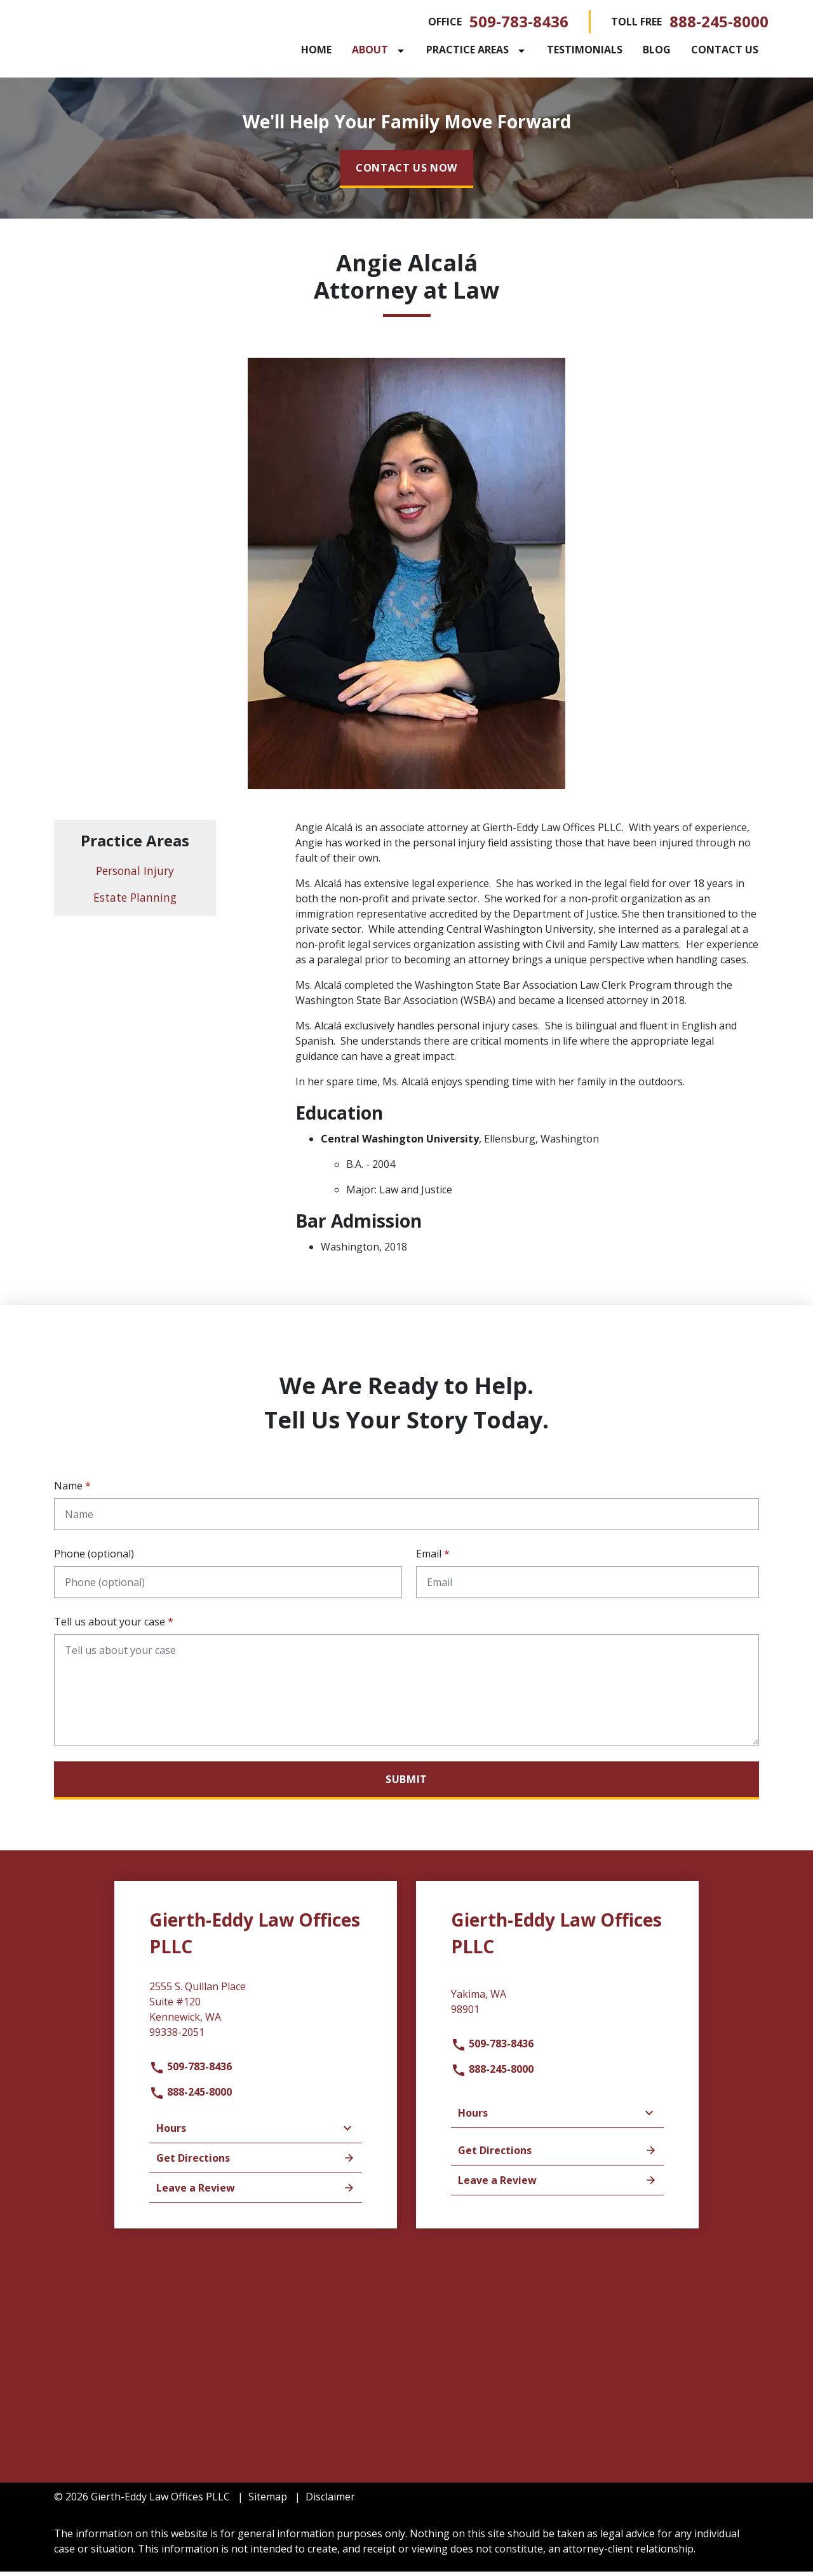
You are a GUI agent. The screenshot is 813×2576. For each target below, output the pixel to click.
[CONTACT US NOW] (406, 173)
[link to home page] (133, 40)
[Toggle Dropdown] (403, 52)
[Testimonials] (584, 52)
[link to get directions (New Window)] (255, 2019)
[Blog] (657, 52)
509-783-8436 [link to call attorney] (518, 23)
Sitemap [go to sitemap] (267, 2501)
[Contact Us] (724, 52)
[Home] (316, 52)
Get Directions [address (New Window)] (255, 2162)
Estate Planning (135, 902)
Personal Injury (135, 875)
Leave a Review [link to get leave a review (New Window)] (255, 2192)
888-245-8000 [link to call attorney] (719, 23)
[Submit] (406, 1785)
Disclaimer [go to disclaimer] (330, 2501)
